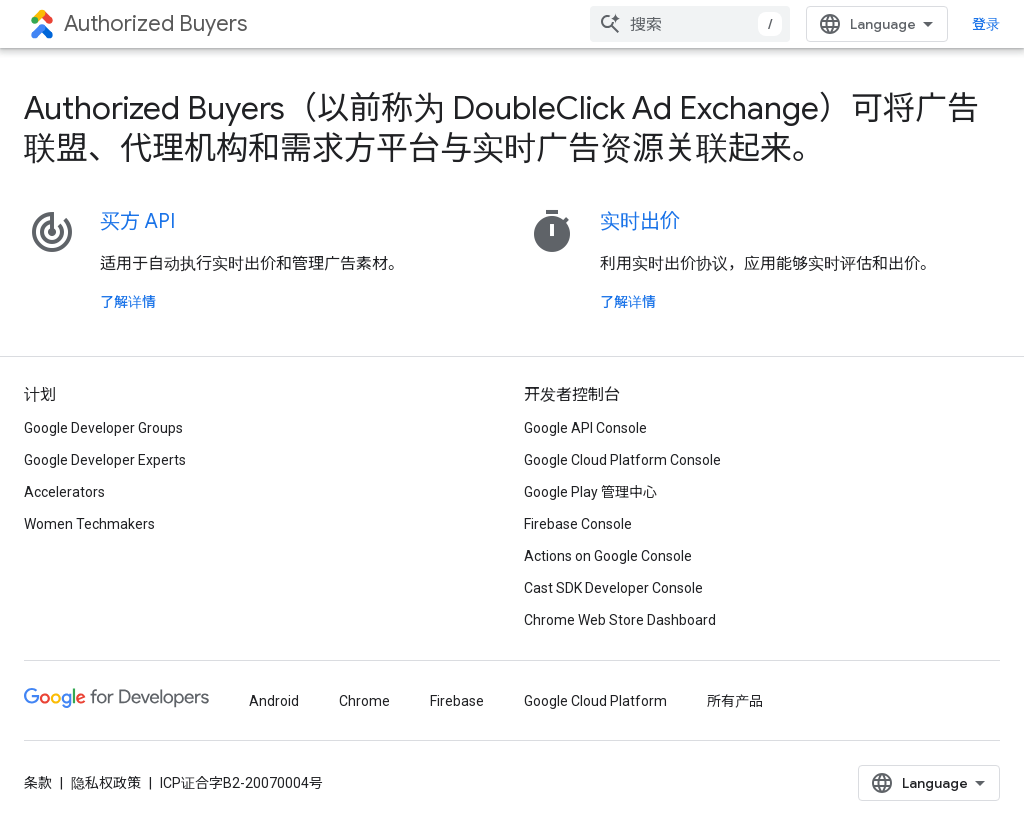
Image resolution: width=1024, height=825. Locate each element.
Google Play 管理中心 (590, 492)
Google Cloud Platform (595, 701)
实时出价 (640, 221)
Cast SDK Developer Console (613, 588)
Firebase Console (578, 524)
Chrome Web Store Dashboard (620, 620)
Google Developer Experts (105, 460)
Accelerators (64, 492)
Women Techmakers (89, 524)
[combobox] (690, 24)
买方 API (137, 221)
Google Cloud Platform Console (622, 460)
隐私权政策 (106, 783)
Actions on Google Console (608, 556)
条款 (38, 783)
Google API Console (585, 428)
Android (274, 701)
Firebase (457, 701)
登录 (986, 24)
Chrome (364, 701)
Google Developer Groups (103, 428)
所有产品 (735, 701)
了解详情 (128, 302)
